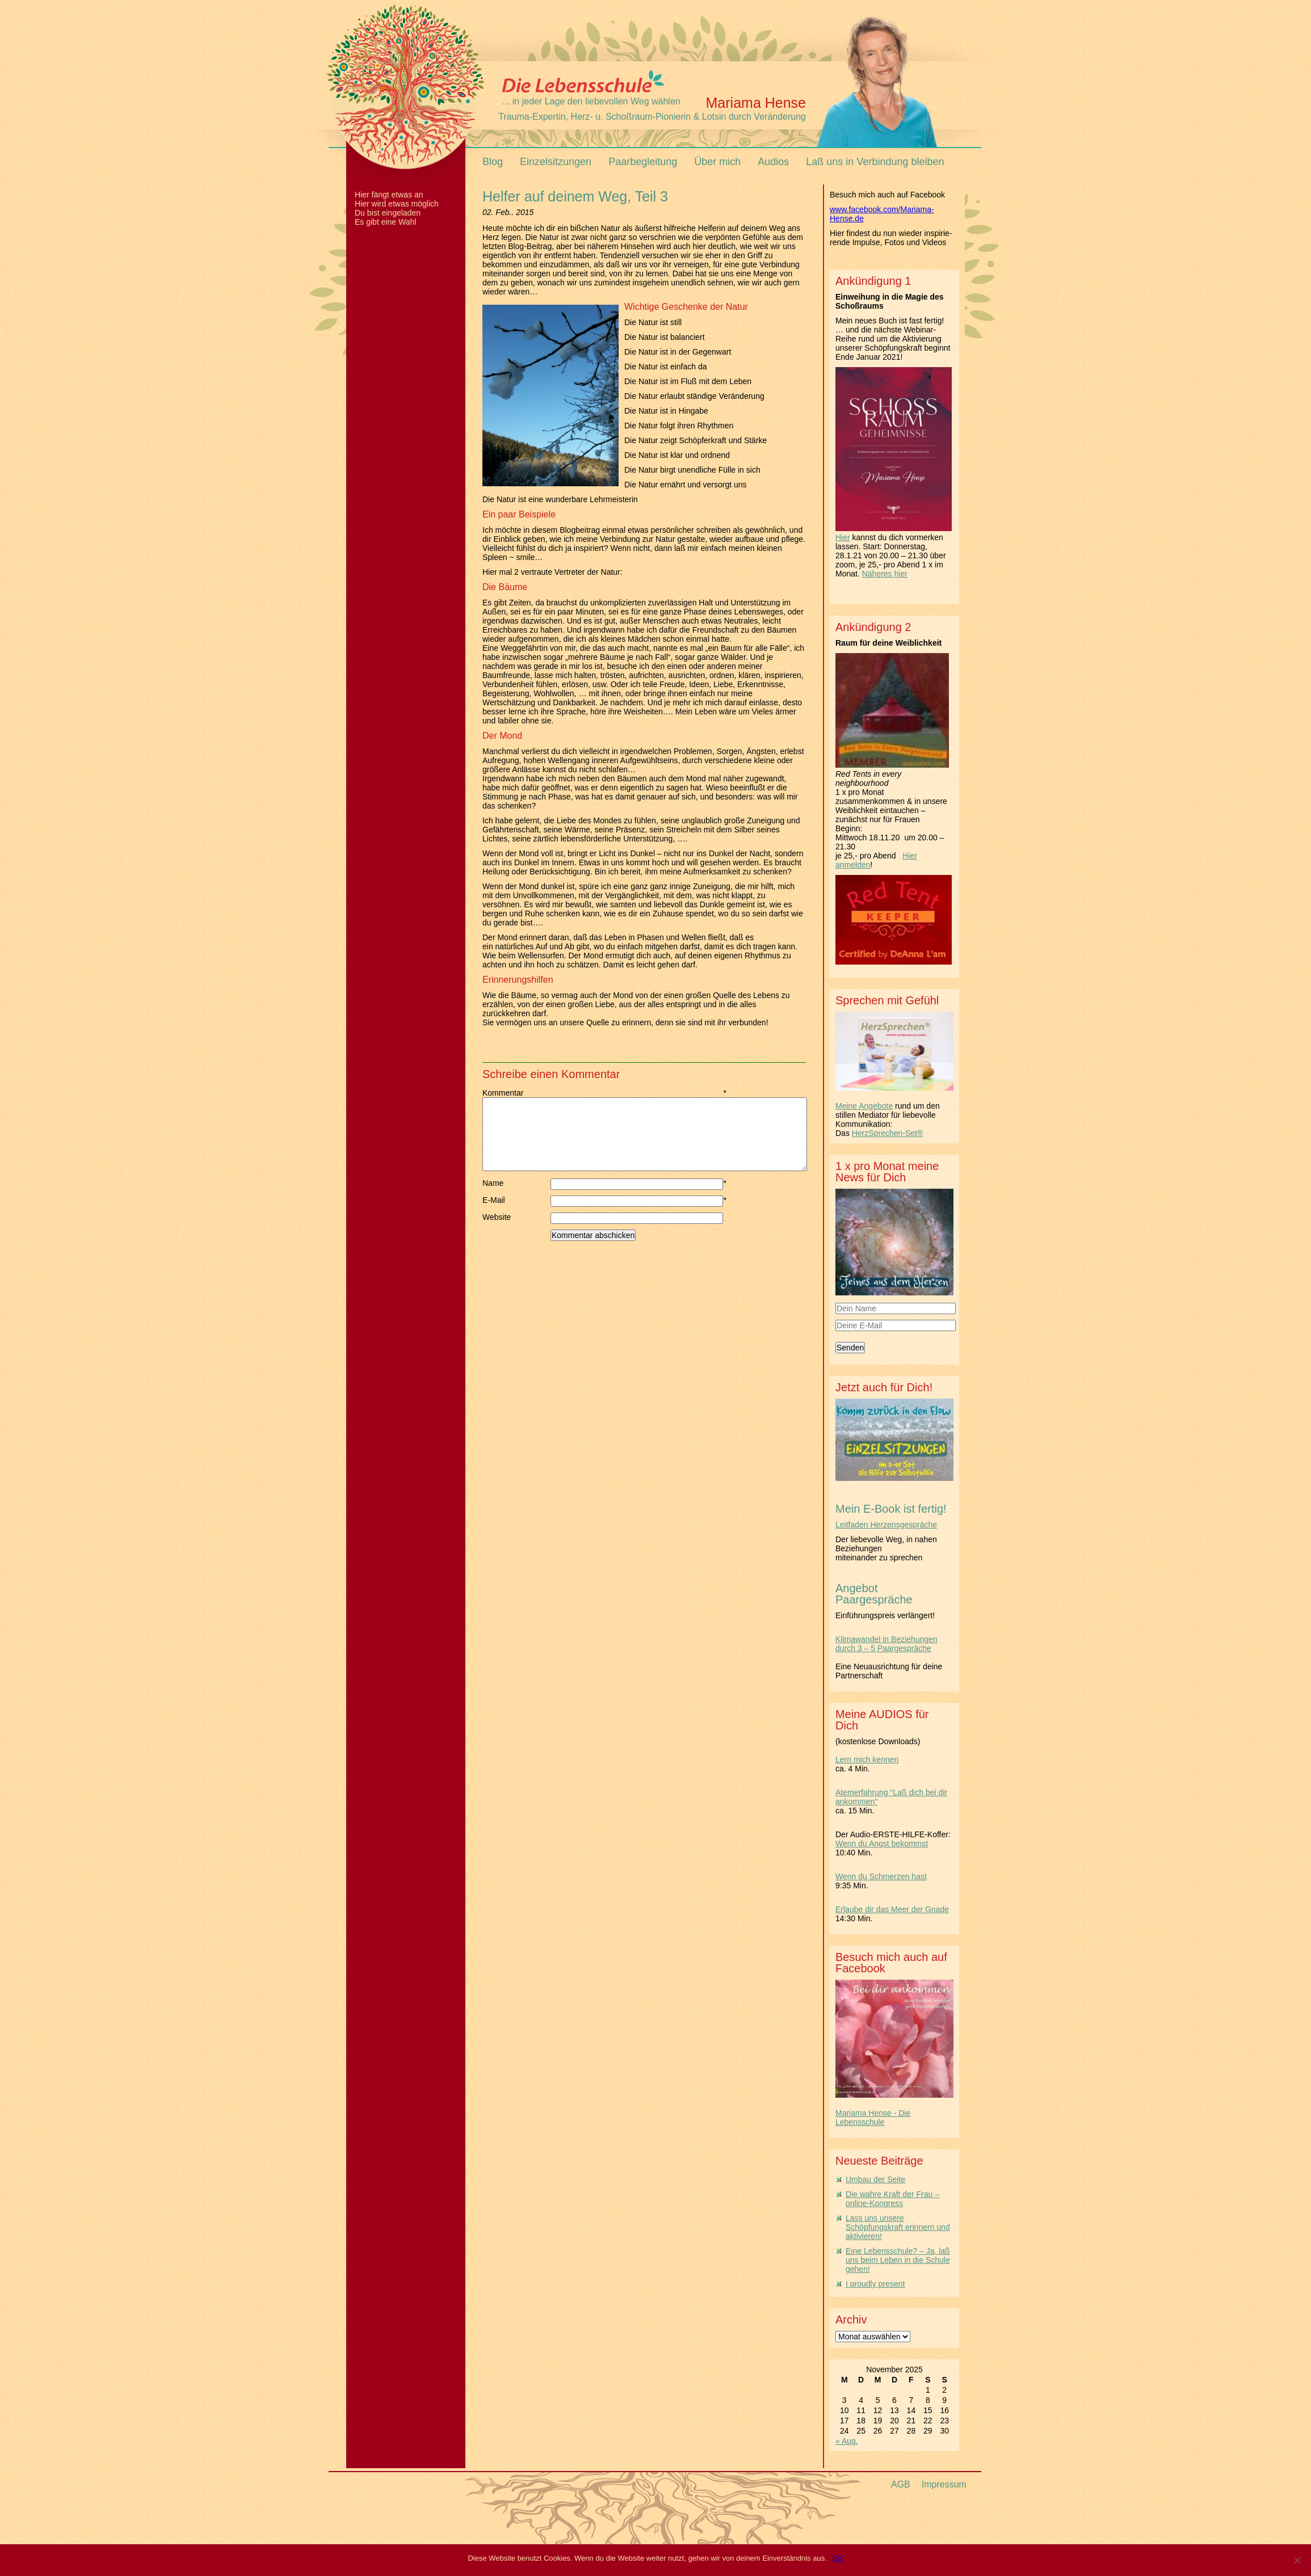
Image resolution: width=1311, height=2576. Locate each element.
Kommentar (516, 1092)
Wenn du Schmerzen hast (881, 1876)
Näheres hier (884, 573)
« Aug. (846, 2440)
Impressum (944, 2484)
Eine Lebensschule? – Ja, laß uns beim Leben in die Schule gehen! (898, 2260)
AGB (900, 2484)
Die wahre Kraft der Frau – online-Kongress (892, 2199)
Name (516, 1196)
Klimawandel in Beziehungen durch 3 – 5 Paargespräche (886, 1644)
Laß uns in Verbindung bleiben (875, 161)
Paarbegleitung (642, 161)
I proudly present (875, 2283)
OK (838, 2558)
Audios (773, 161)
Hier (842, 537)
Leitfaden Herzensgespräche (886, 1524)
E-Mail (516, 1213)
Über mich (717, 161)
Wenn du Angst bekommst (881, 1843)
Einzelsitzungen (555, 161)
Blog (492, 161)
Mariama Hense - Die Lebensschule (872, 2117)
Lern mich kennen (866, 1759)
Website (496, 1230)
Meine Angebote (864, 1105)
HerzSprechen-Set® (887, 1133)
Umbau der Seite (875, 2179)
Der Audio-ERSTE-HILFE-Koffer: (893, 1834)
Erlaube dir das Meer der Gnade (892, 1909)
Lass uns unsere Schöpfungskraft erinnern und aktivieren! (898, 2227)
